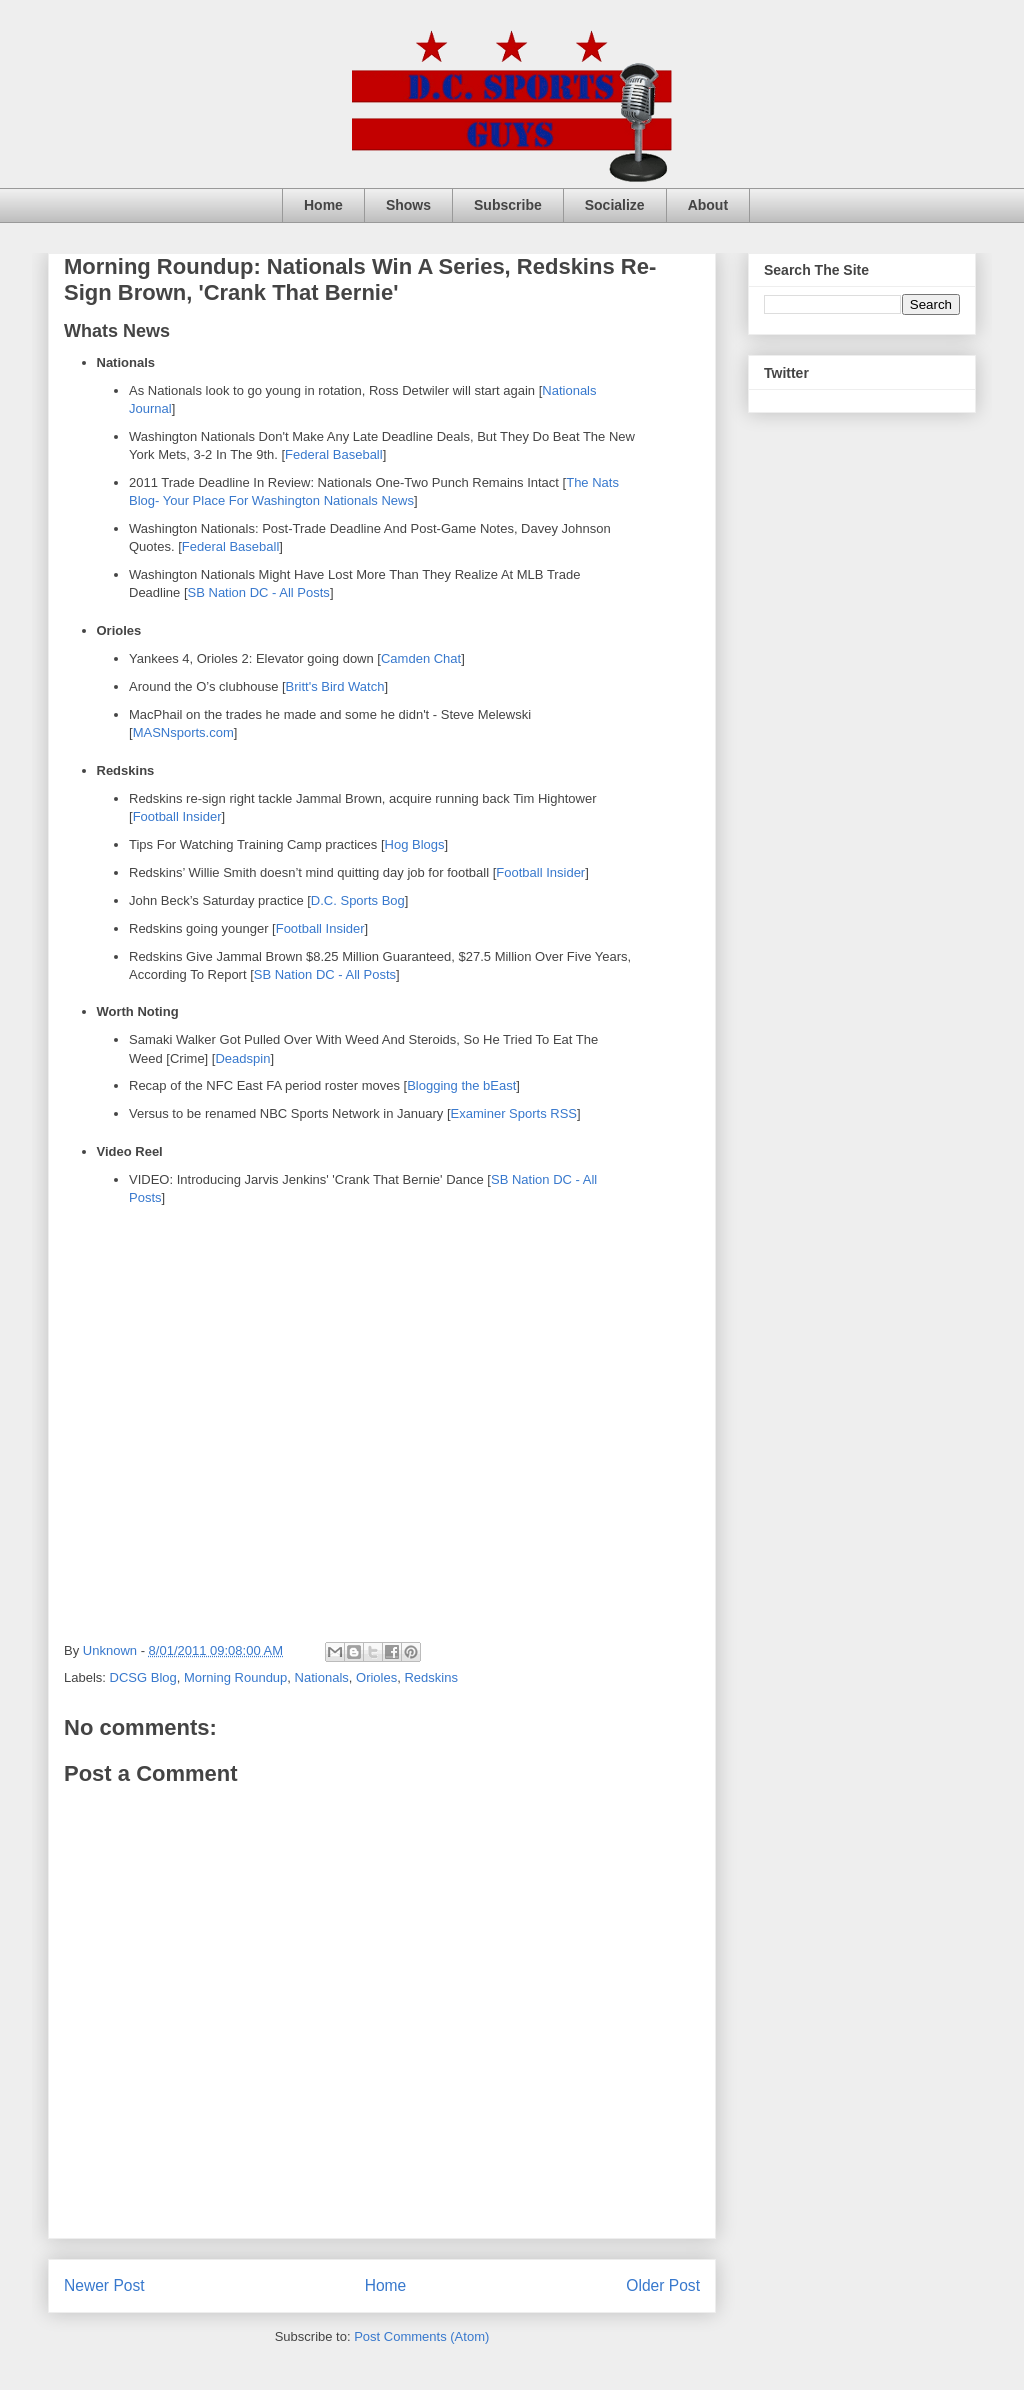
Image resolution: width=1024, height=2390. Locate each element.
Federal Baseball (334, 454)
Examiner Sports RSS (514, 1113)
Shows (408, 205)
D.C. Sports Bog (358, 900)
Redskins (430, 1677)
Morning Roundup (235, 1677)
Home (323, 205)
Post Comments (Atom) (421, 2336)
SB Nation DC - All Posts (259, 592)
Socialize (615, 205)
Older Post (663, 2285)
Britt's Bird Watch (335, 686)
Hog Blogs (415, 844)
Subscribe (508, 205)
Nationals (322, 1677)
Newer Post (104, 2285)
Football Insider (177, 816)
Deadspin (242, 1058)
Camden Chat (421, 658)
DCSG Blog (143, 1677)
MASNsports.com (183, 732)
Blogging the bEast (461, 1085)
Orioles (376, 1677)
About (708, 205)
